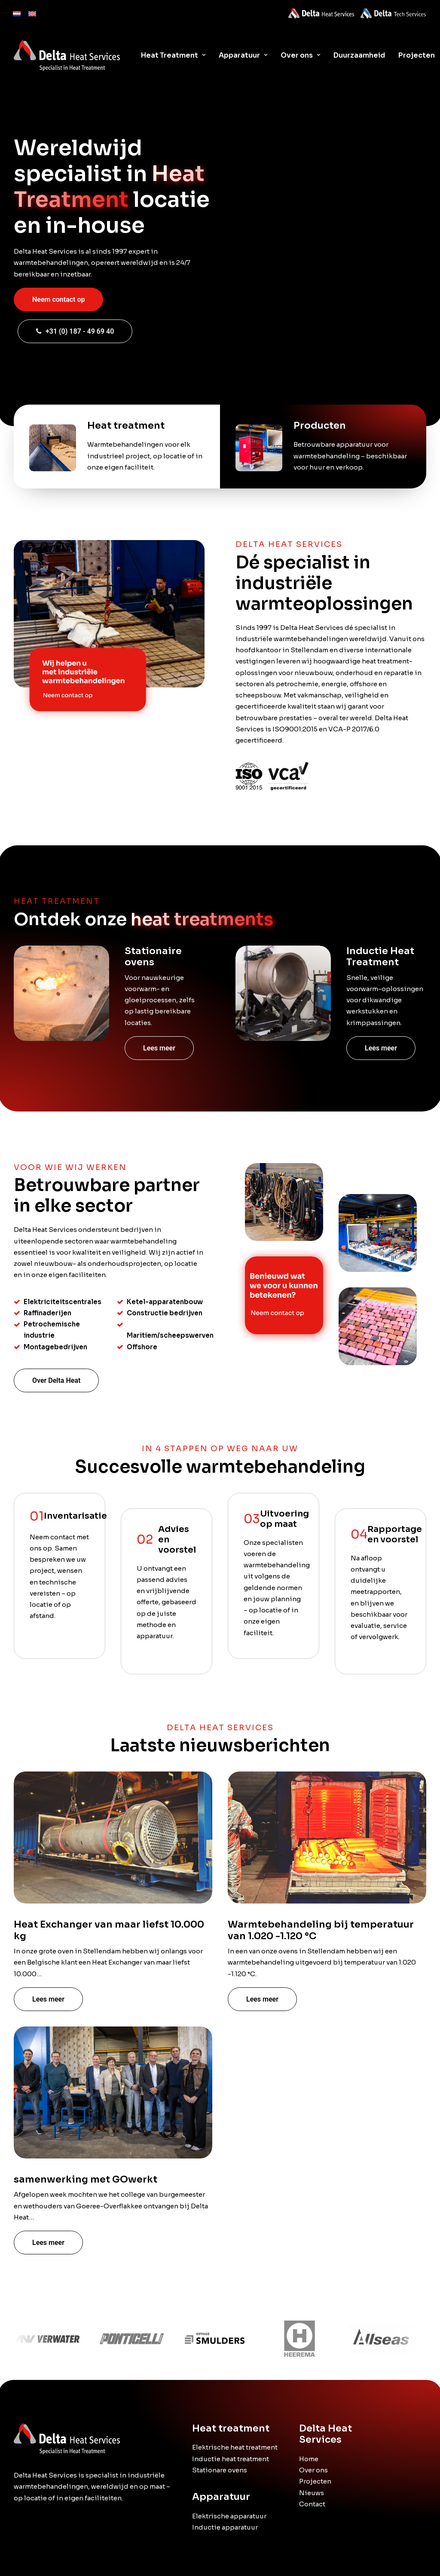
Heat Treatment (173, 55)
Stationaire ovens (153, 956)
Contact (312, 2504)
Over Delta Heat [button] (56, 1380)
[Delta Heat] (67, 55)
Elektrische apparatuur (229, 2516)
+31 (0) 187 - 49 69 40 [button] (75, 331)
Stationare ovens (219, 2470)
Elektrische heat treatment (235, 2447)
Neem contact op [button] (58, 299)
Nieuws (311, 2492)
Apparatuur (243, 55)
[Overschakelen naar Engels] (32, 12)
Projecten (315, 2481)
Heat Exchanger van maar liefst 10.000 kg (109, 1970)
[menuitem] (17, 12)
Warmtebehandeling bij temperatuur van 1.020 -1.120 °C (321, 1972)
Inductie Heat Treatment (380, 956)
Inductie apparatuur (225, 2527)
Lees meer (159, 1048)
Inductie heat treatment (230, 2458)
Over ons (300, 55)
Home (308, 2459)
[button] (61, 993)
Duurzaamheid (359, 55)
